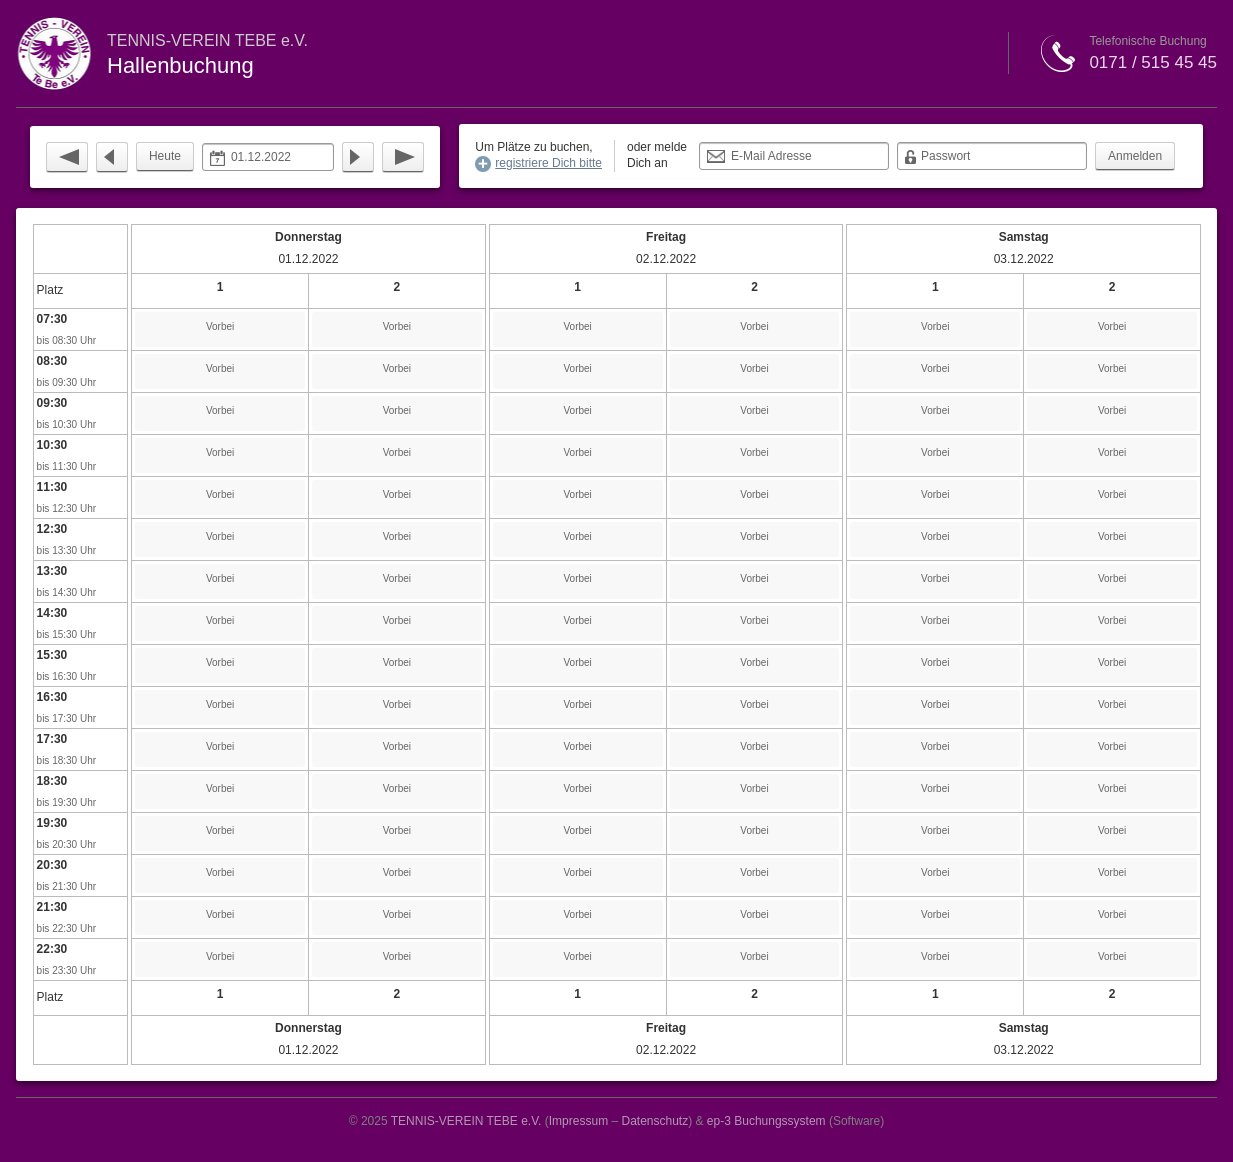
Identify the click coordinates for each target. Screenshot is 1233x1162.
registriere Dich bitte (548, 163)
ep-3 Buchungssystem (766, 1121)
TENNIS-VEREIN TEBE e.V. (466, 1121)
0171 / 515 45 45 (1153, 62)
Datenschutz (654, 1121)
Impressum (578, 1121)
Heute (165, 156)
